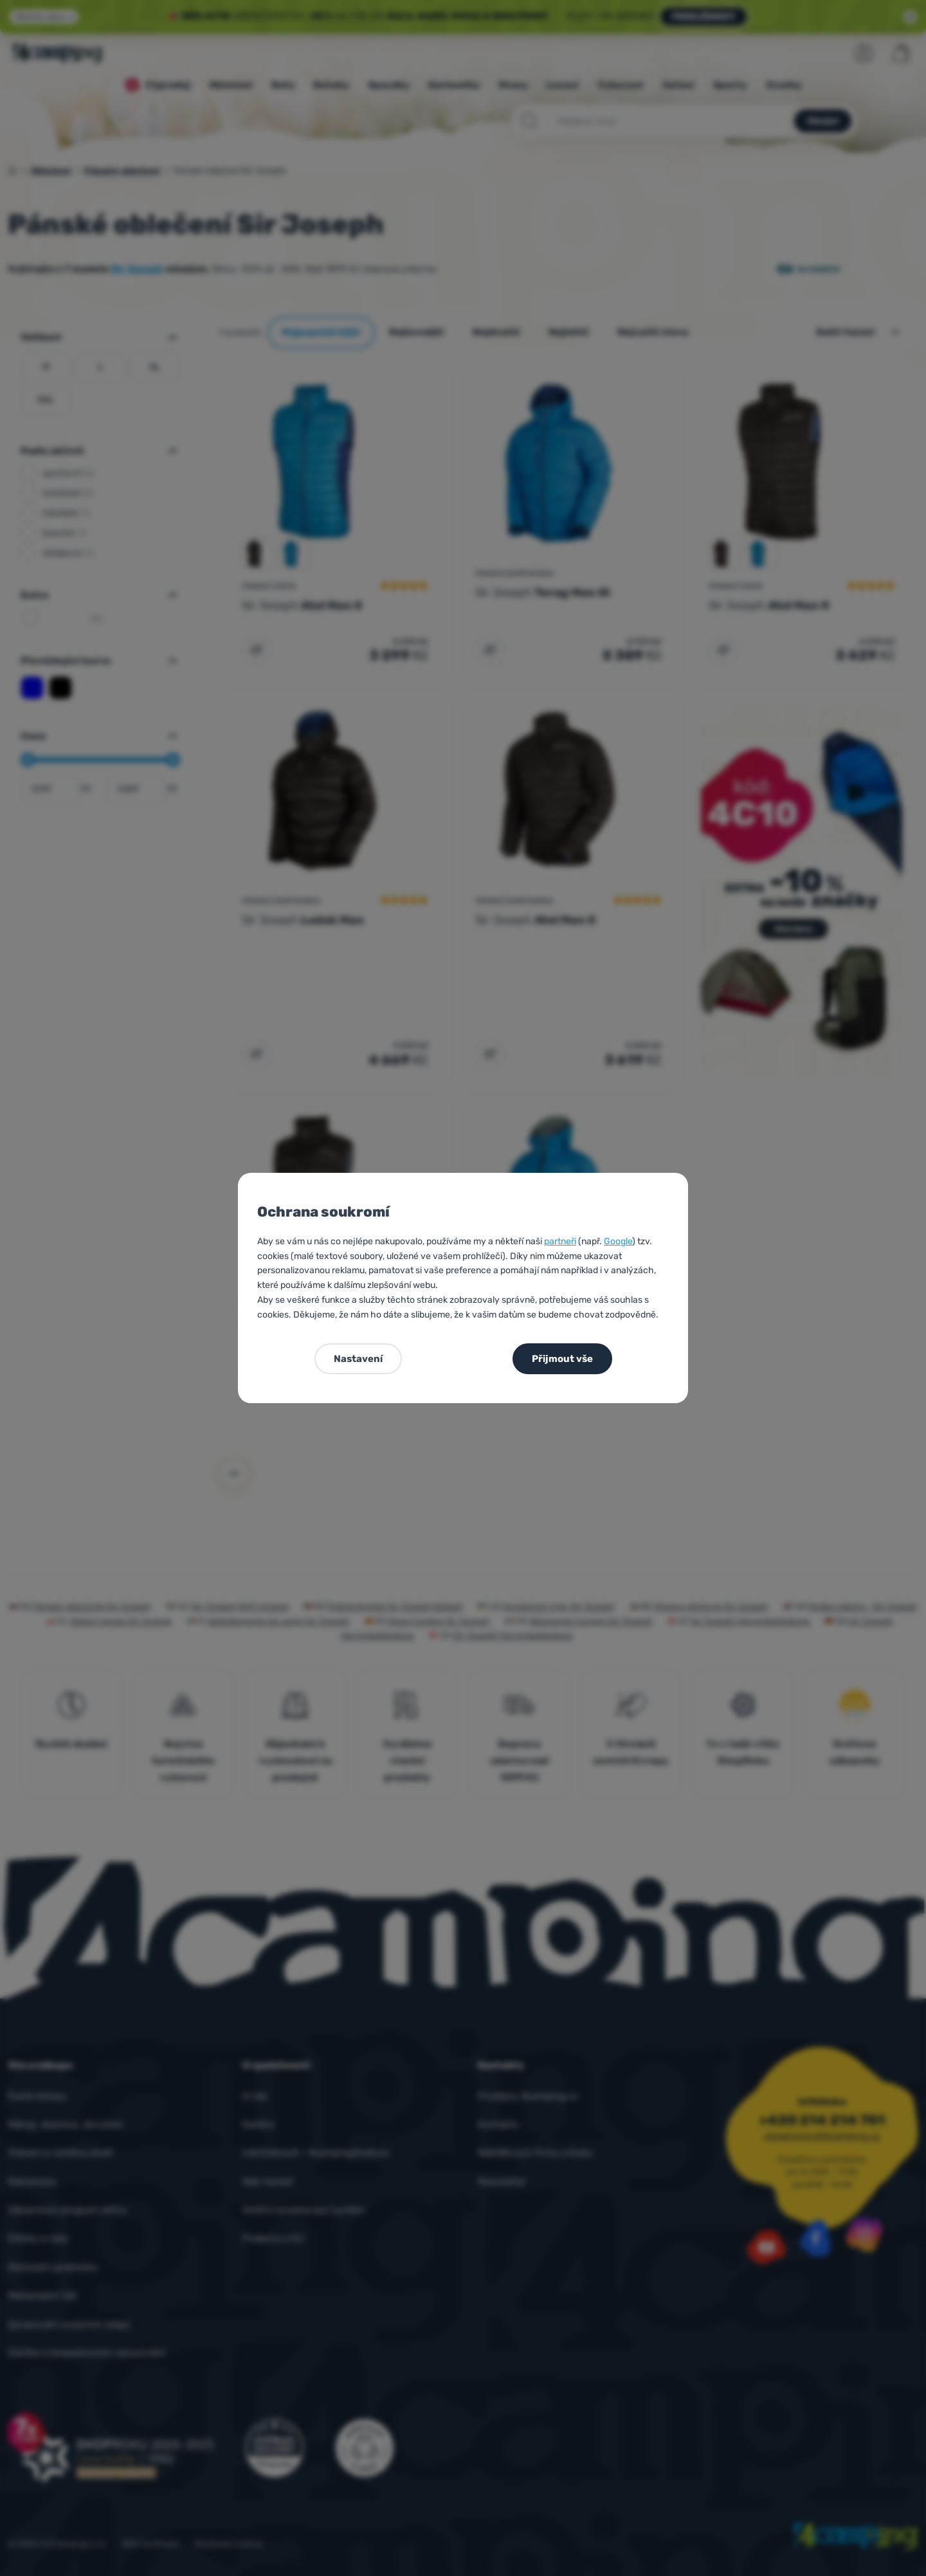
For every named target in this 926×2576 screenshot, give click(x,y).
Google (618, 1241)
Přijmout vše (562, 1359)
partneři (560, 1241)
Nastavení (358, 1359)
